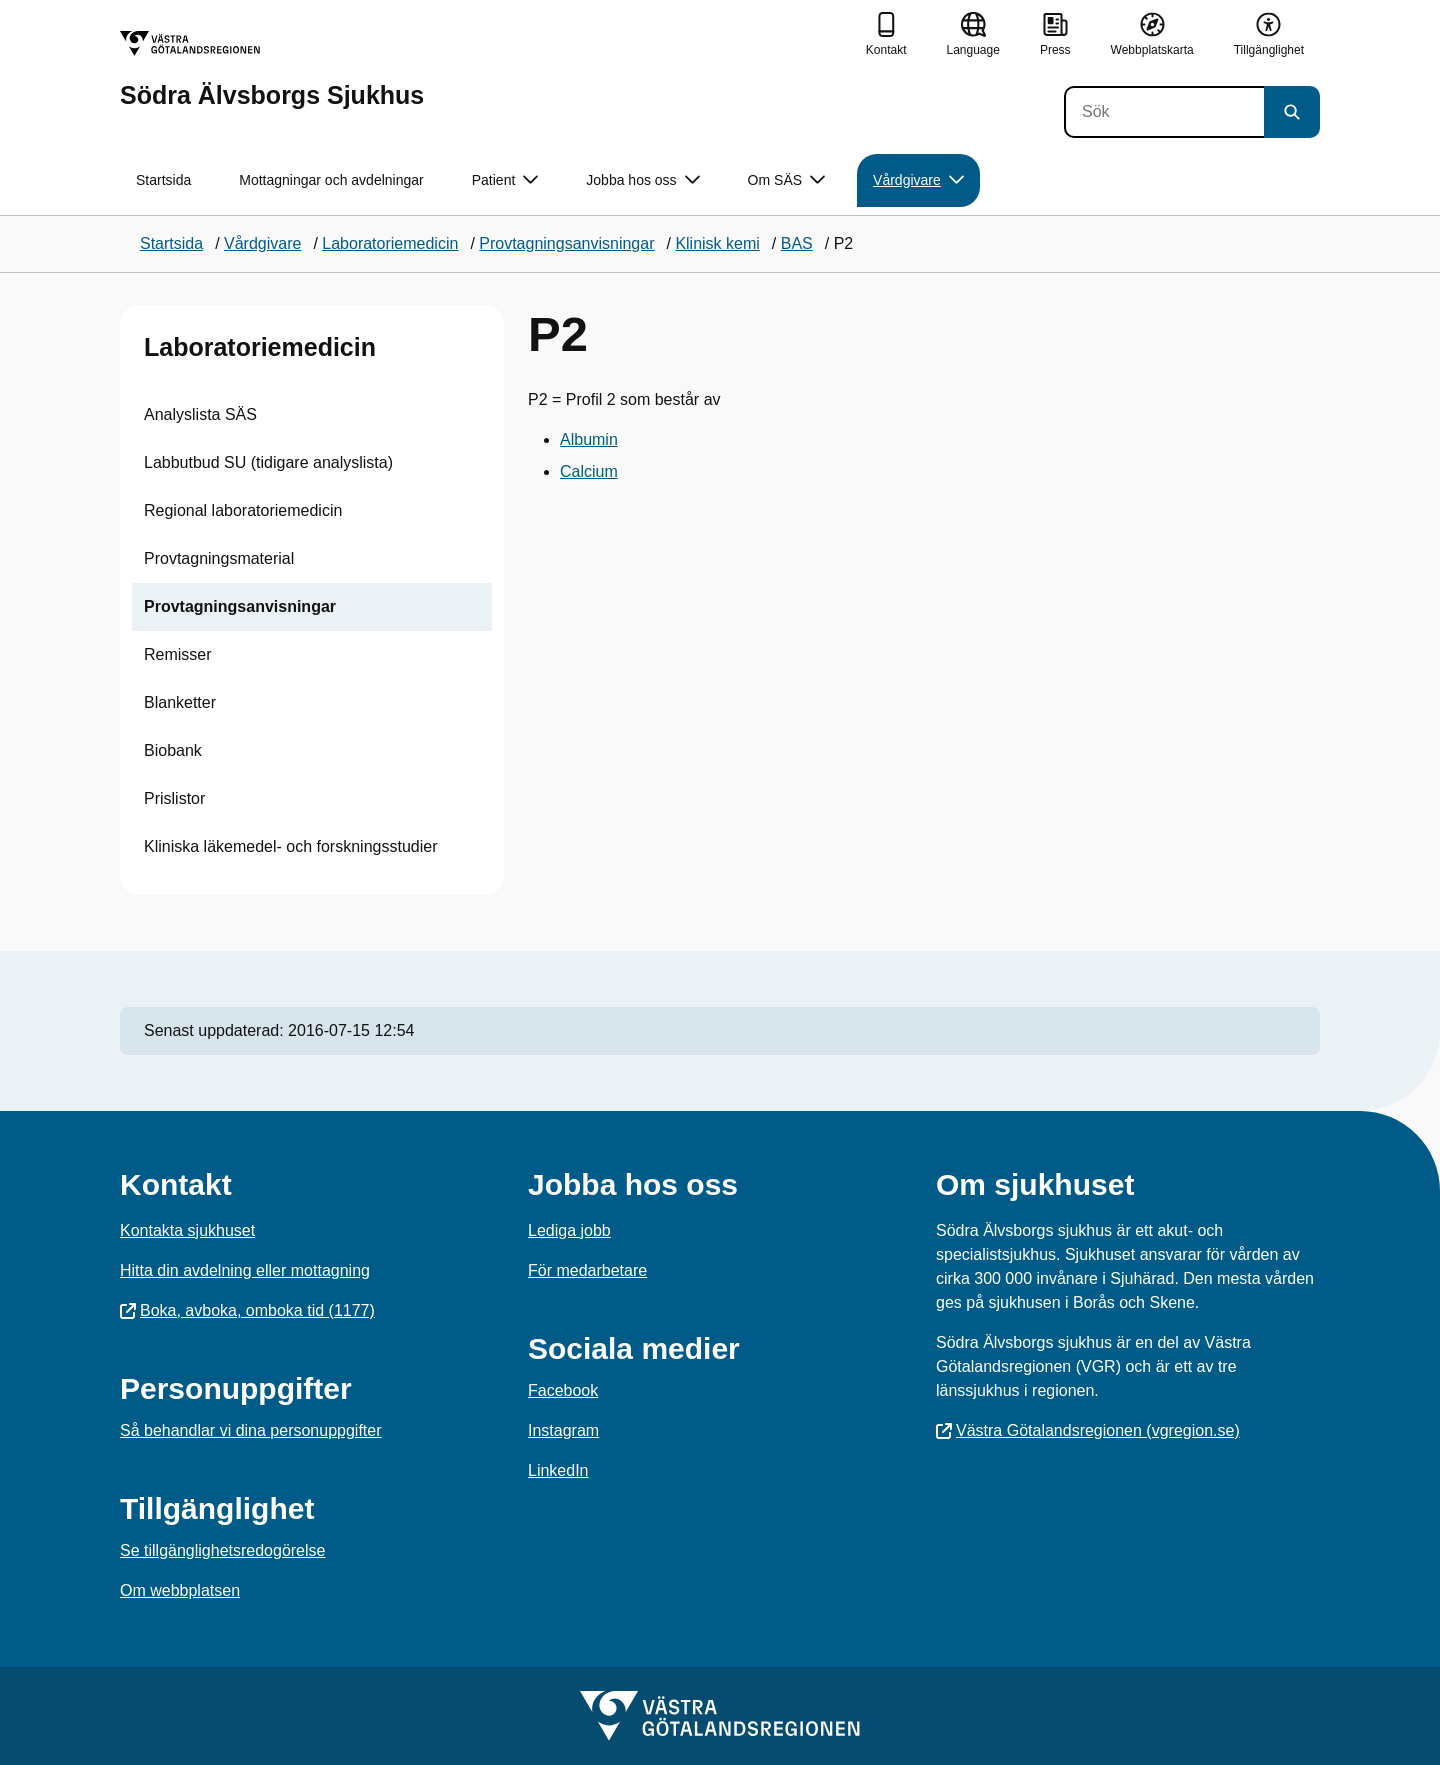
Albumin (589, 439)
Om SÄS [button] (786, 180)
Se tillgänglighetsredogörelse (222, 1550)
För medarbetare (587, 1270)
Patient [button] (505, 180)
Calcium (589, 471)
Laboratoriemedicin (260, 347)
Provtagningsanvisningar (240, 606)
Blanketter (180, 702)
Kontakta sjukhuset (187, 1230)
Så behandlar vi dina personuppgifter (251, 1430)
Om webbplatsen (180, 1590)
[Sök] (1164, 112)
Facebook (563, 1390)
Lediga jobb (569, 1230)
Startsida (163, 180)
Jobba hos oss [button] (642, 180)
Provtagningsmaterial (219, 558)
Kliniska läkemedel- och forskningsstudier (290, 846)
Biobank (173, 750)
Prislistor (174, 798)
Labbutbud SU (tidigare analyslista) (268, 462)
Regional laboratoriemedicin (243, 510)
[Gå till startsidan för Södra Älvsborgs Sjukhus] (272, 69)
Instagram (563, 1430)
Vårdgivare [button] (918, 180)
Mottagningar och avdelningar (331, 180)
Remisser (178, 654)
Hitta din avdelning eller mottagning (245, 1270)
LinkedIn (558, 1470)
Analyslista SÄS (200, 414)
